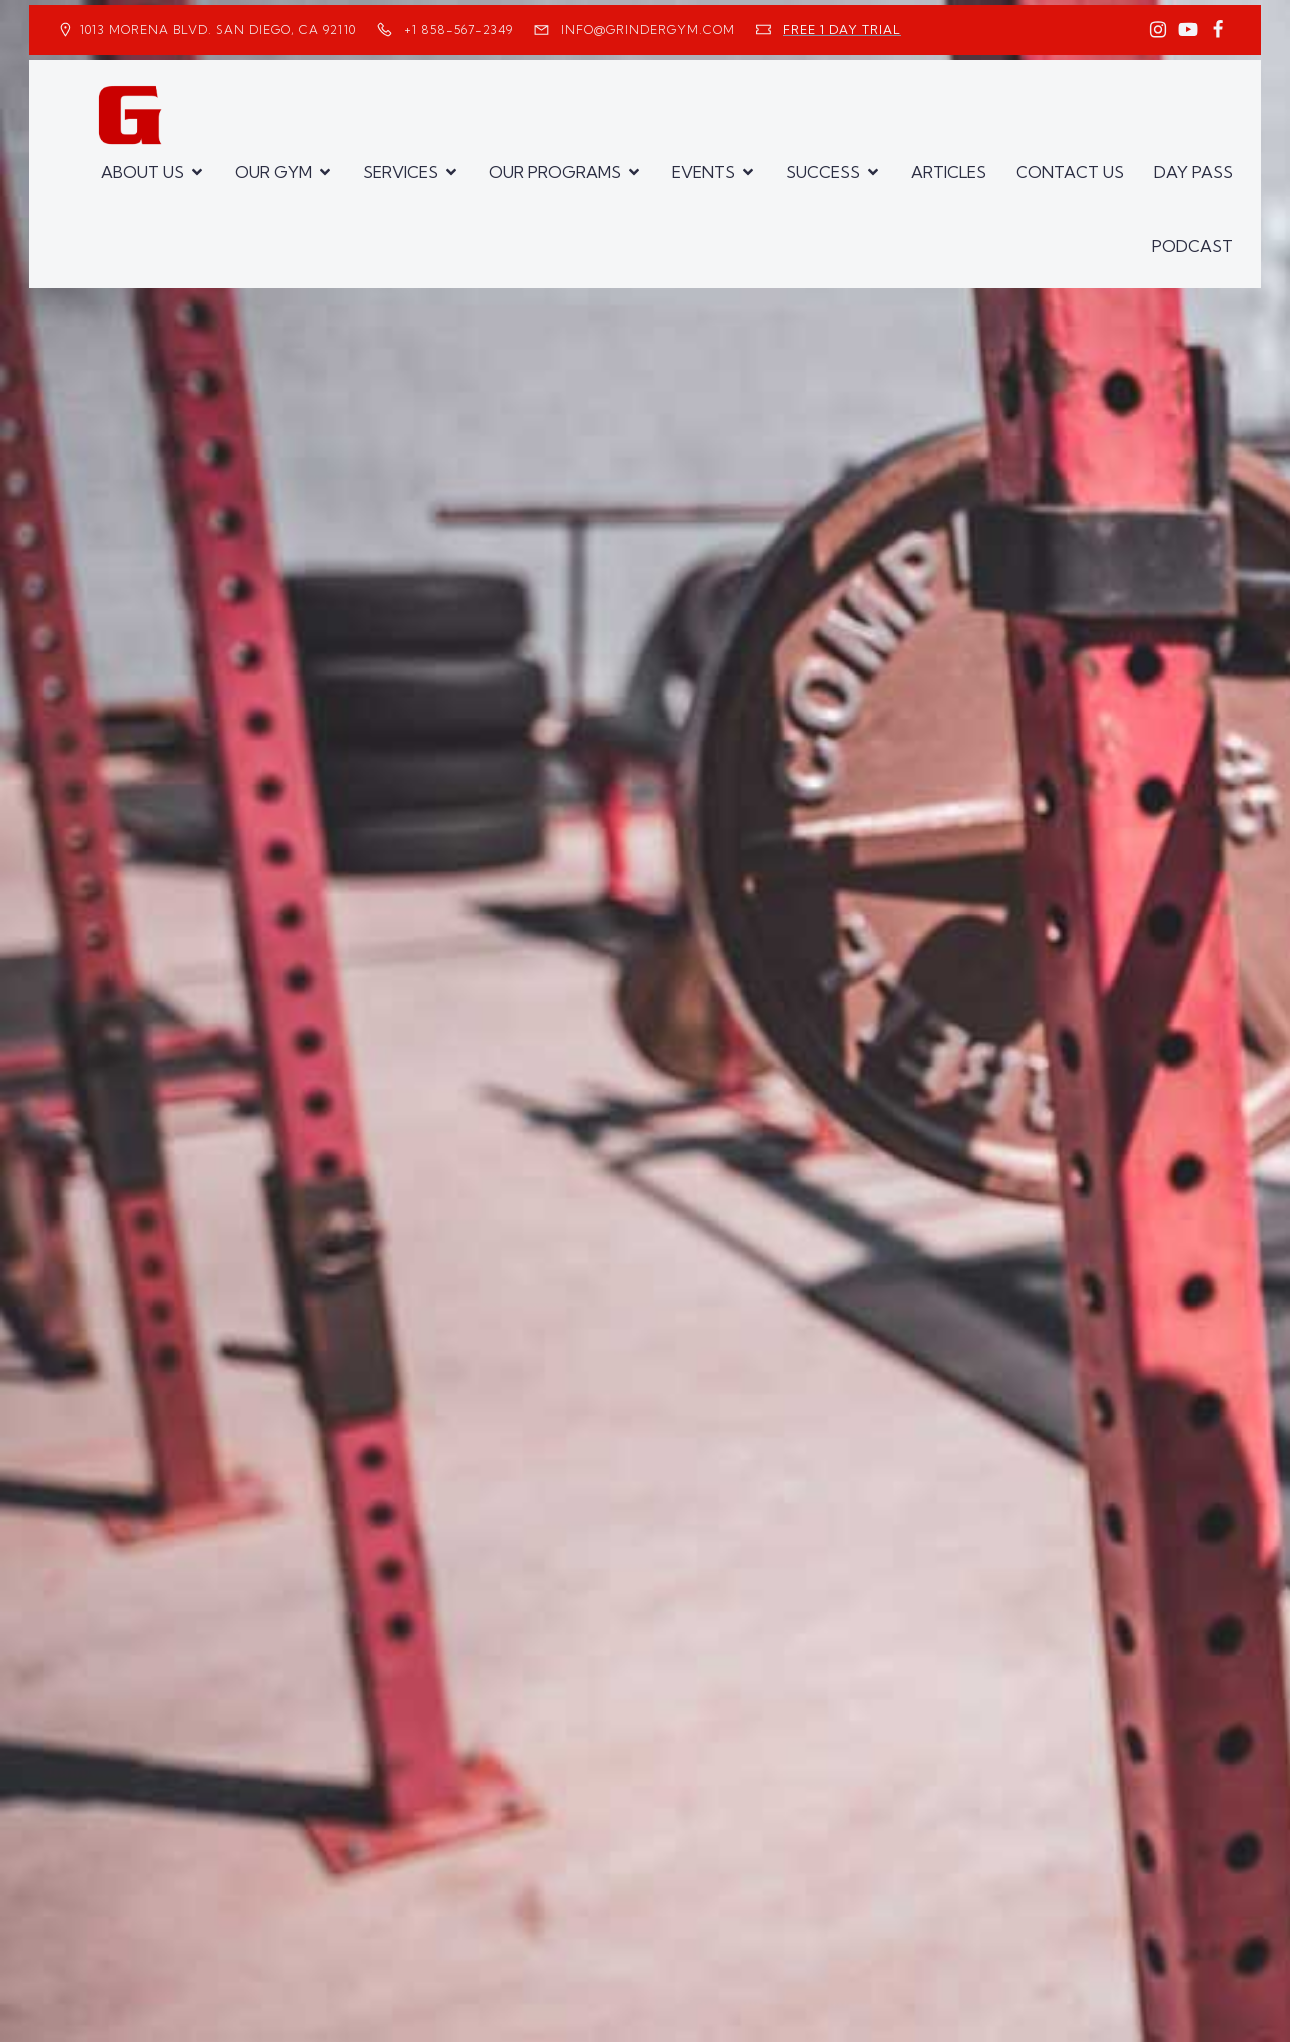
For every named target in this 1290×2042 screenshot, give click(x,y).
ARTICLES (948, 172)
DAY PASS (1193, 172)
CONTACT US (1070, 172)
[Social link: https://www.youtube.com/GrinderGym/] (1188, 30)
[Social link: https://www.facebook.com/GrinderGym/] (1218, 30)
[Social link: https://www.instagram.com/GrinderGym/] (1158, 30)
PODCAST (1192, 246)
